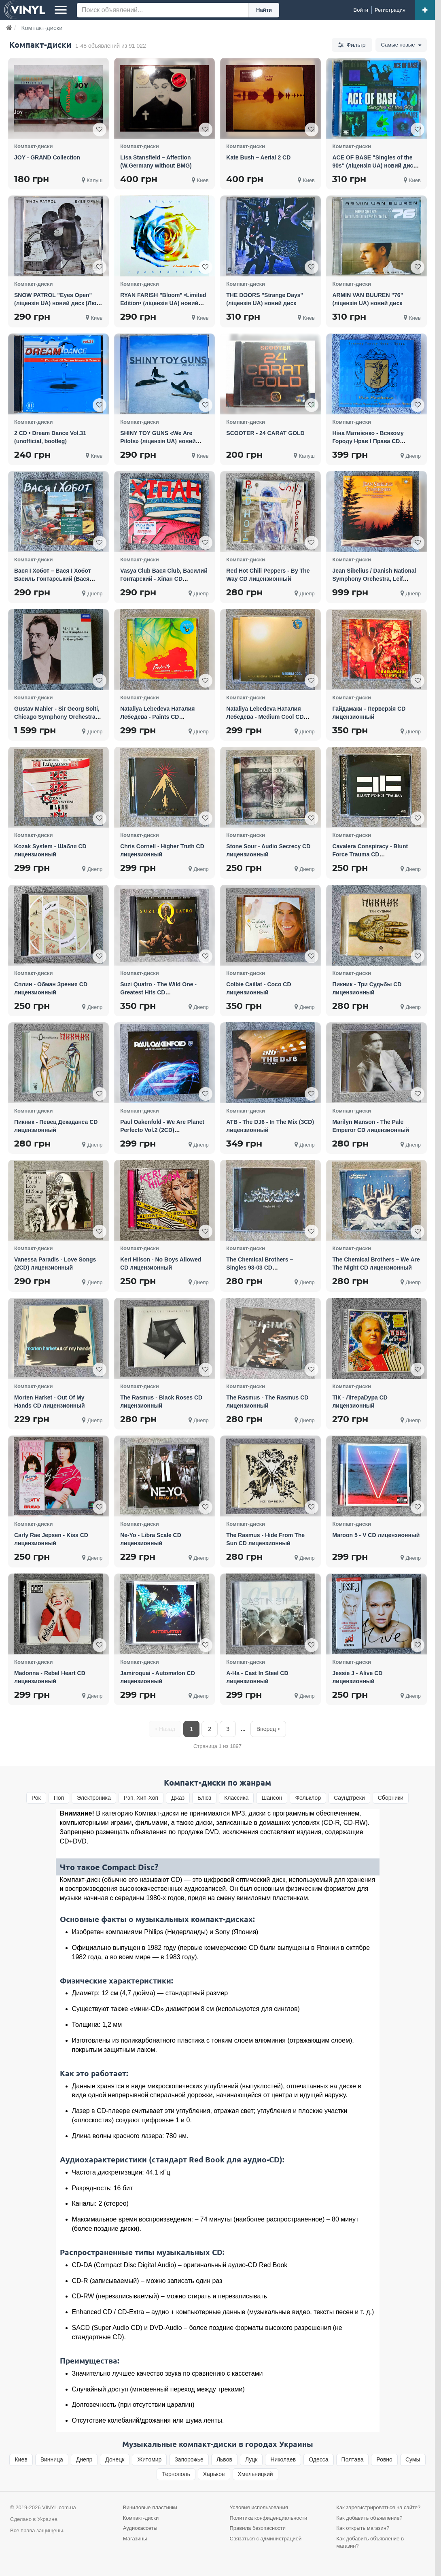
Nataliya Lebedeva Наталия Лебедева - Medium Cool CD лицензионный (264, 716)
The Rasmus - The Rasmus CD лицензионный (267, 1401)
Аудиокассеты (140, 2528)
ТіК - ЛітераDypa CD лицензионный (359, 1401)
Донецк (114, 2459)
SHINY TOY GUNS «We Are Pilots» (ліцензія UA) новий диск (158, 441)
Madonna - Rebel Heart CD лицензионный (49, 1677)
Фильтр (347, 45)
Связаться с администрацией (266, 2539)
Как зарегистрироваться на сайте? (378, 2507)
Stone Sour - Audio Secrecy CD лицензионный (268, 850)
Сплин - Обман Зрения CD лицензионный (50, 988)
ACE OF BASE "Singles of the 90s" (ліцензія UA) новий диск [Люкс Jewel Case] (374, 165)
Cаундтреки (349, 1797)
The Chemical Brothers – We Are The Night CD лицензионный (376, 1263)
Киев (21, 2459)
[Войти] (360, 10)
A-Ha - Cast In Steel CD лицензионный (257, 1677)
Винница (51, 2459)
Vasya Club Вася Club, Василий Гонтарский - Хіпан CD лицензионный (164, 578)
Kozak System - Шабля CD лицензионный (50, 850)
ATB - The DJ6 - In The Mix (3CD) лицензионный (270, 1126)
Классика (236, 1797)
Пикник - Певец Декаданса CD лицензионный (56, 1126)
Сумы (412, 2459)
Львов (224, 2459)
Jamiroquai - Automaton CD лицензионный (157, 1677)
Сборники (390, 1797)
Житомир (149, 2459)
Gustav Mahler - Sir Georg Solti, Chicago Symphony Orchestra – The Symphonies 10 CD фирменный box (57, 720)
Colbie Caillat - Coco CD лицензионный (258, 988)
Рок (36, 1797)
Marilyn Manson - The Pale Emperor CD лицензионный (370, 1126)
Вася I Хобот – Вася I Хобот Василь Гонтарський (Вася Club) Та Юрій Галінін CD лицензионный (52, 582)
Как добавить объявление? (369, 2518)
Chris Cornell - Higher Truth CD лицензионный (162, 850)
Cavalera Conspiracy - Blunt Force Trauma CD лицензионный (370, 854)
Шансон (271, 1797)
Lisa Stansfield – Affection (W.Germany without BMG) (156, 161)
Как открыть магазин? (362, 2528)
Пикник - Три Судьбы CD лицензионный (366, 988)
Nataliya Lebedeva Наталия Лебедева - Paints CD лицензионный (157, 716)
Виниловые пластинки (150, 2507)
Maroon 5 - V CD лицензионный (376, 1535)
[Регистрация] (390, 10)
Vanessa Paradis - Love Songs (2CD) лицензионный (55, 1263)
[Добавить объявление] (425, 10)
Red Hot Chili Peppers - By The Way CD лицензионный (268, 574)
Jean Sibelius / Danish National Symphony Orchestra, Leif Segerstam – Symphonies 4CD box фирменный (374, 582)
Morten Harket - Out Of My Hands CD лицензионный (49, 1401)
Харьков (214, 2474)
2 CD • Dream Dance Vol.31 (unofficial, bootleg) (50, 437)
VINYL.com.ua (59, 2507)
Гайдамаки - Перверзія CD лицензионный (368, 712)
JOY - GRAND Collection (47, 157)
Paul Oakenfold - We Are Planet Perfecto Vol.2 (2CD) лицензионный (162, 1130)
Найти (264, 10)
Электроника (94, 1797)
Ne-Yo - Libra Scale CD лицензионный (150, 1539)
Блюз (204, 1797)
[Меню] (61, 10)
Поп (59, 1797)
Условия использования (259, 2507)
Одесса (318, 2459)
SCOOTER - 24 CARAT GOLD (265, 433)
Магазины (135, 2539)
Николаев (283, 2459)
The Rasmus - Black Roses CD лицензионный (161, 1401)
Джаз (177, 1797)
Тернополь (176, 2474)
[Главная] (9, 27)
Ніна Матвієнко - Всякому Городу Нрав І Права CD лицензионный (367, 441)
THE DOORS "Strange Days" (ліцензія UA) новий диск (264, 299)
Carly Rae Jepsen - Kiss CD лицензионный (51, 1539)
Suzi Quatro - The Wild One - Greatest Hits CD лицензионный (158, 992)
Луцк (251, 2459)
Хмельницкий (255, 2474)
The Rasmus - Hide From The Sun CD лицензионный (265, 1539)
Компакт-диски (141, 2518)
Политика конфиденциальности (268, 2518)
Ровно (384, 2459)
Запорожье (188, 2459)
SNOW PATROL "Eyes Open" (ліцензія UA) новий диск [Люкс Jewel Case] (58, 303)
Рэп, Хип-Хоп (141, 1797)
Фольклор (308, 1797)
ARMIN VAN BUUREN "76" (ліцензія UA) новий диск (367, 299)
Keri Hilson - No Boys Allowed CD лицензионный (160, 1263)
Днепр (84, 2459)
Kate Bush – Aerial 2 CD (258, 157)
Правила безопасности (258, 2528)
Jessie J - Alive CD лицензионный (357, 1677)
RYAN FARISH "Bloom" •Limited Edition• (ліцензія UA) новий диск (163, 303)
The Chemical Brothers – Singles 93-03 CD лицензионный (259, 1267)
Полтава (352, 2459)
